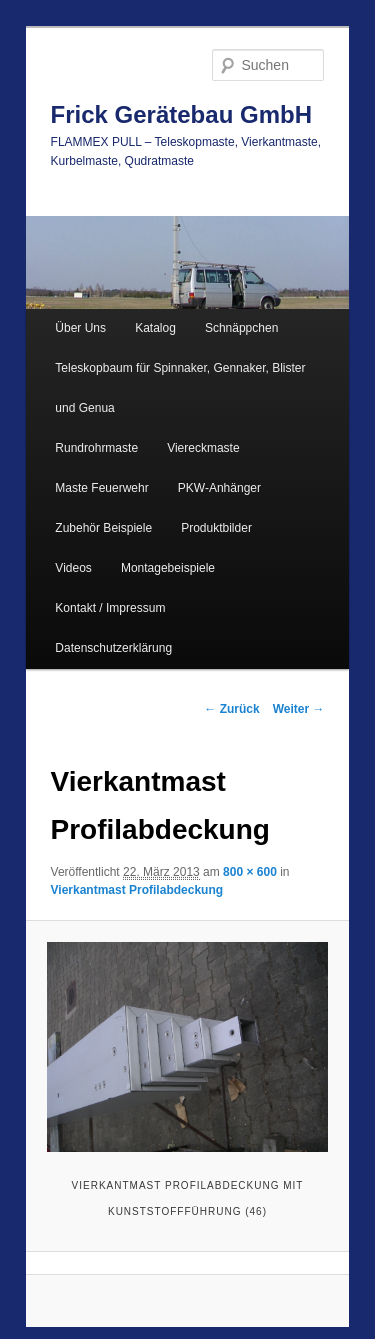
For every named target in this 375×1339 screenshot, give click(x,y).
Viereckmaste (203, 448)
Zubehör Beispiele (103, 528)
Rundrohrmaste (96, 448)
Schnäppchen (241, 328)
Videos (73, 568)
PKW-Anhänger (219, 488)
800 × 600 (250, 872)
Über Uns (80, 328)
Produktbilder (216, 528)
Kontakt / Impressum (110, 608)
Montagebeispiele (168, 568)
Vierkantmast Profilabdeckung (137, 890)
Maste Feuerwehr (101, 488)
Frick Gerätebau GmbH (181, 114)
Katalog (155, 328)
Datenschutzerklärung (113, 648)
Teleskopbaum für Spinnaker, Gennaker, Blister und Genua (180, 388)
